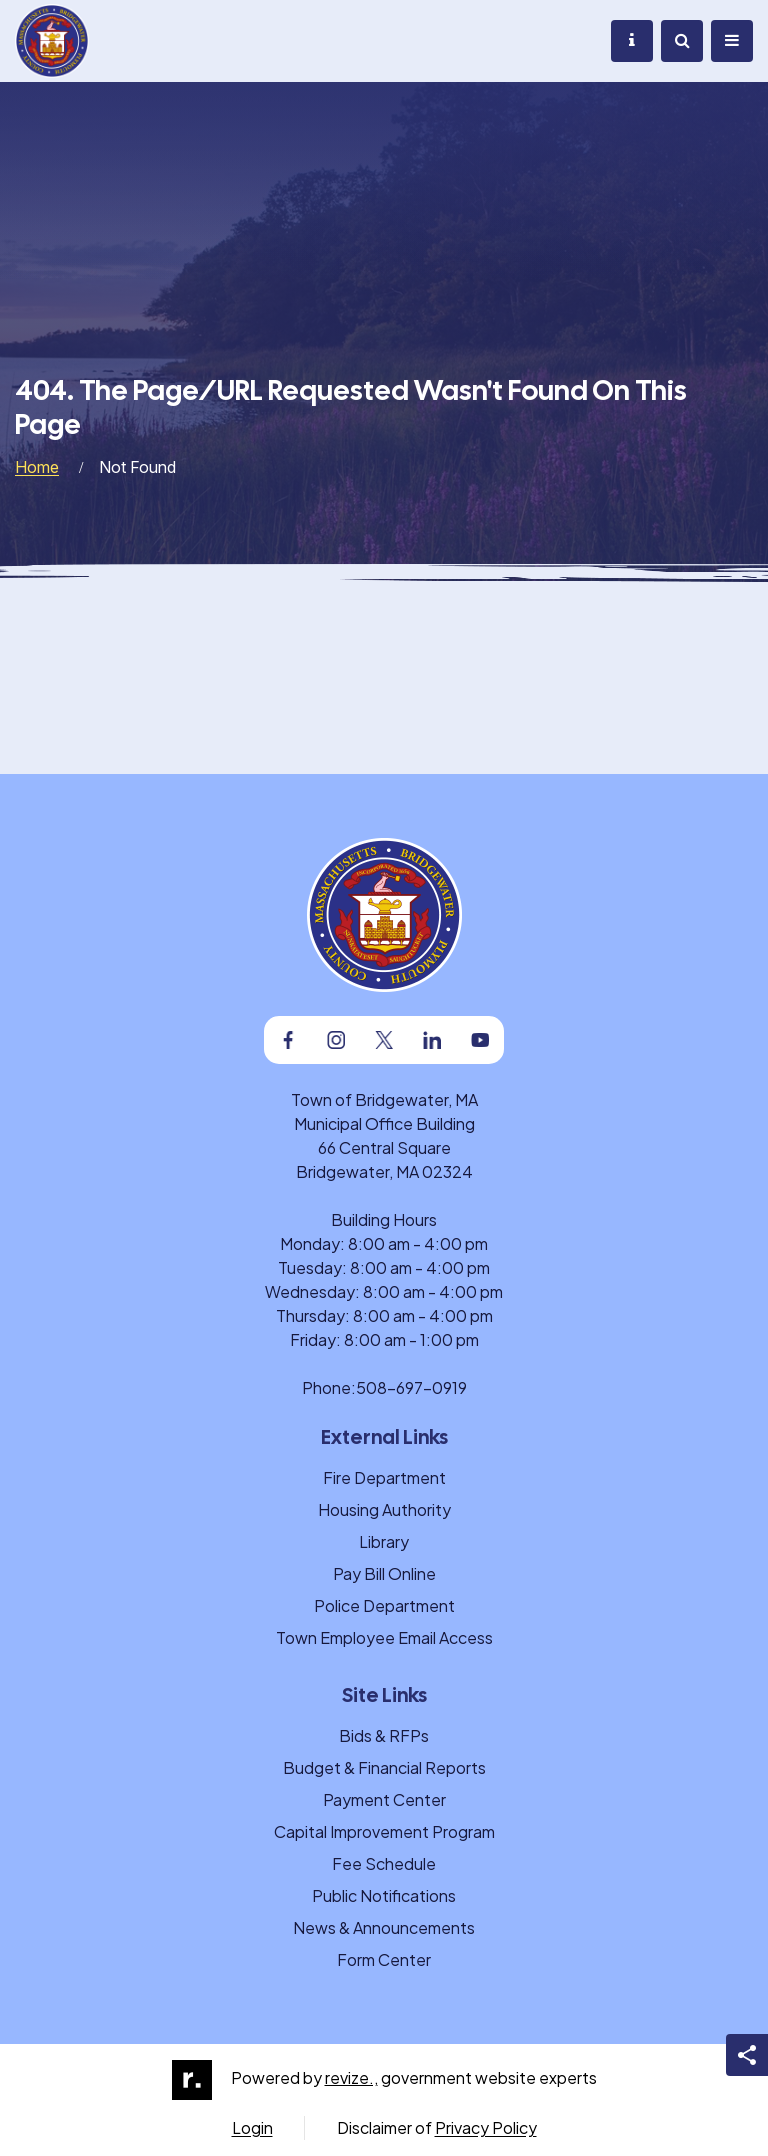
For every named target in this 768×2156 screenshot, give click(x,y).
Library (384, 1541)
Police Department (384, 1605)
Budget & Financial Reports (384, 1767)
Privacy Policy (486, 2127)
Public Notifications (384, 1895)
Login (252, 2127)
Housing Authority (384, 1509)
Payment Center (384, 1799)
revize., (351, 2077)
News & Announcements (384, 1927)
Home (37, 467)
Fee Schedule (384, 1863)
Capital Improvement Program (384, 1831)
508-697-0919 (411, 1387)
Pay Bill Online (384, 1573)
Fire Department (384, 1477)
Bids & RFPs (384, 1735)
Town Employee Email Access (384, 1637)
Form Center (384, 1959)
